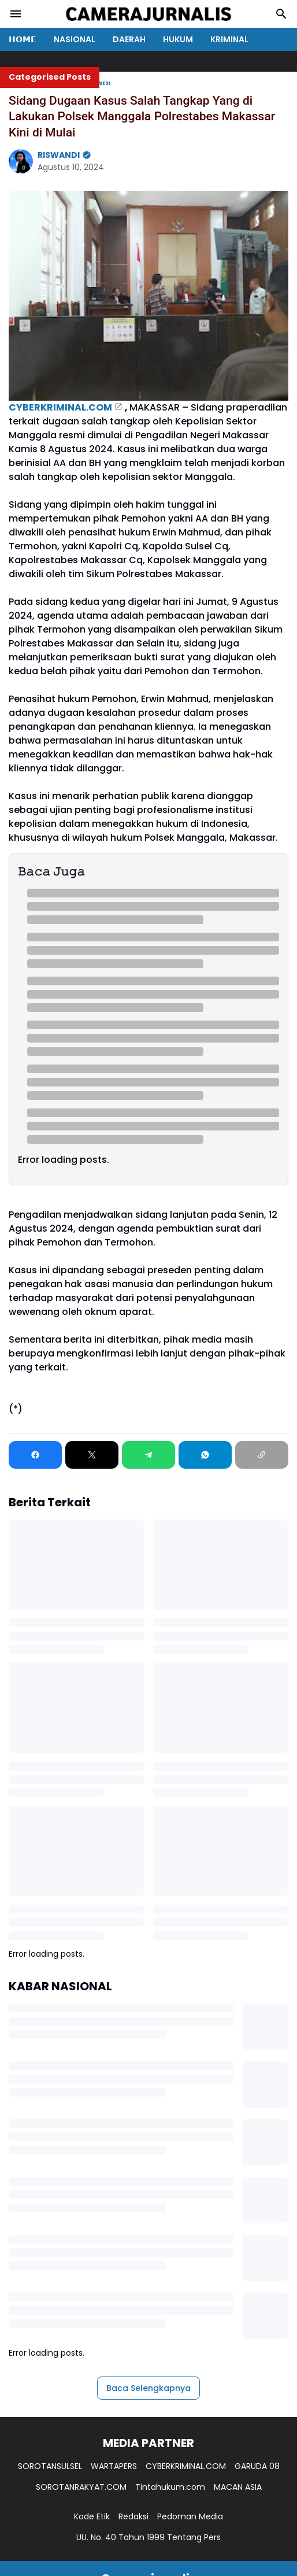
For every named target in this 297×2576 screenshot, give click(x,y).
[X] (91, 1455)
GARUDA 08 (257, 2466)
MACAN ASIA (238, 2487)
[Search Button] (281, 13)
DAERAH (129, 39)
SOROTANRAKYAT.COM (81, 2487)
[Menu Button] (15, 13)
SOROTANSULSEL (50, 2466)
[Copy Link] (261, 1455)
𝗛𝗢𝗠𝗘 (22, 39)
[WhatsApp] (205, 1455)
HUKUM (178, 39)
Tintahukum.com (170, 2487)
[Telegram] (148, 1455)
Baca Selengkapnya (148, 2388)
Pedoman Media (190, 2516)
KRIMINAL (229, 39)
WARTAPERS (114, 2466)
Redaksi (133, 2516)
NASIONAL (74, 39)
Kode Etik (92, 2516)
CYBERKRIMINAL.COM (60, 407)
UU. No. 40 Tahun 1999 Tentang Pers (148, 2537)
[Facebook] (35, 1455)
